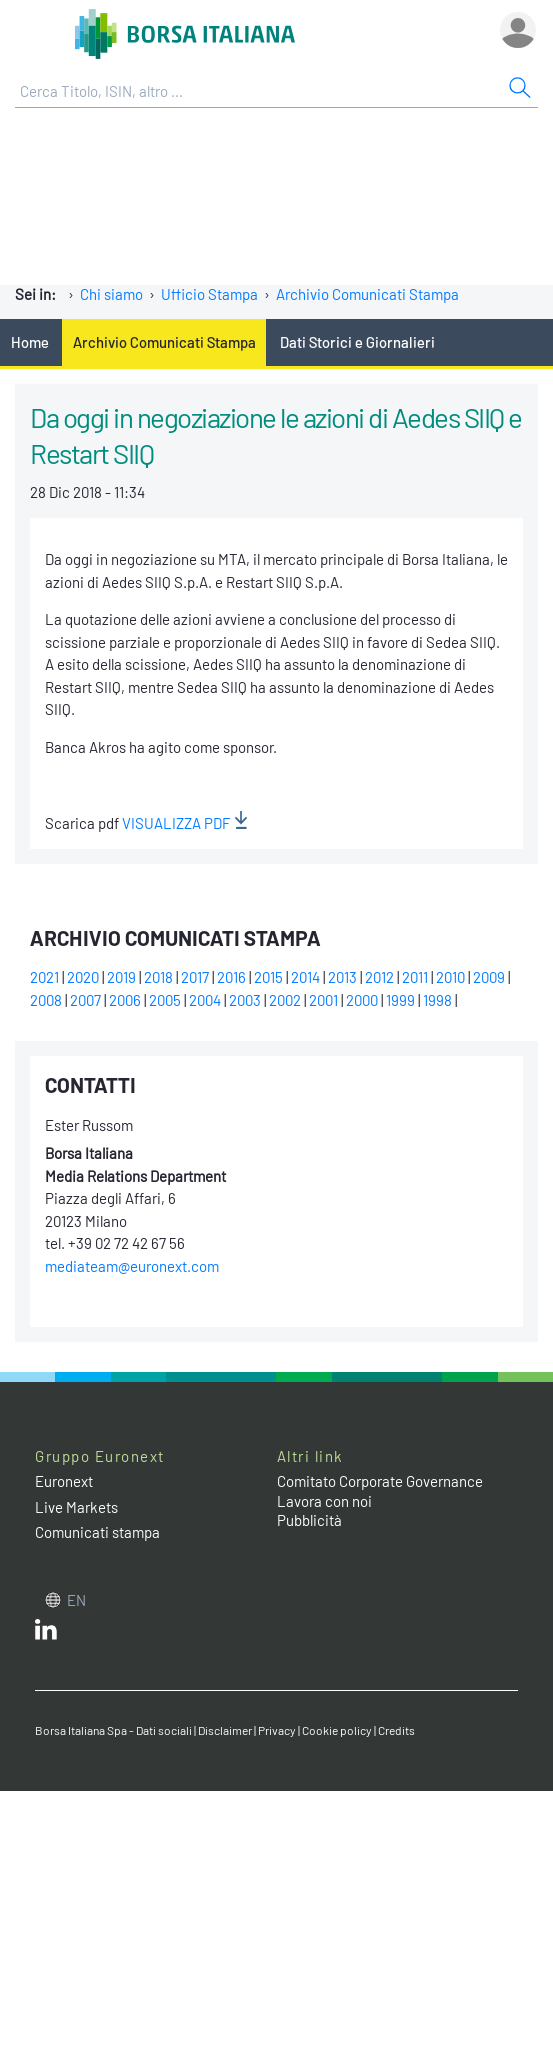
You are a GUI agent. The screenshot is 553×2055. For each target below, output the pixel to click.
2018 (158, 977)
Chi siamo (111, 294)
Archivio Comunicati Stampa (367, 294)
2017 (195, 977)
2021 (44, 977)
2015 (268, 977)
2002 (285, 1000)
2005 (165, 1000)
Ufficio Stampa (209, 294)
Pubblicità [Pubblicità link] (309, 1520)
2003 (245, 1000)
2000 (362, 1000)
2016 (231, 977)
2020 (83, 977)
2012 (379, 977)
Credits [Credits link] (396, 1730)
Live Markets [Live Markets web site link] (76, 1507)
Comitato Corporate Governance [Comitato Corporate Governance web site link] (380, 1481)
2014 (305, 977)
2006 (125, 1000)
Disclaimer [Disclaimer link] (225, 1730)
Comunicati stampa (97, 1532)
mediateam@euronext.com (132, 1266)
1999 (400, 1000)
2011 (415, 977)
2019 (121, 977)
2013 (342, 977)
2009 (489, 977)
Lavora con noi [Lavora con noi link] (324, 1501)
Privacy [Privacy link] (277, 1730)
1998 (437, 1000)
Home (30, 342)
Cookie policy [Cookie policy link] (337, 1730)
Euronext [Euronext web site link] (64, 1481)
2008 (46, 1000)
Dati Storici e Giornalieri (357, 342)
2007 (85, 1000)
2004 (205, 1000)
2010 (450, 977)
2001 (323, 1000)
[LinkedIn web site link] (46, 1634)
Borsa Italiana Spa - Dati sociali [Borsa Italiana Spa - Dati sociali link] (113, 1730)
